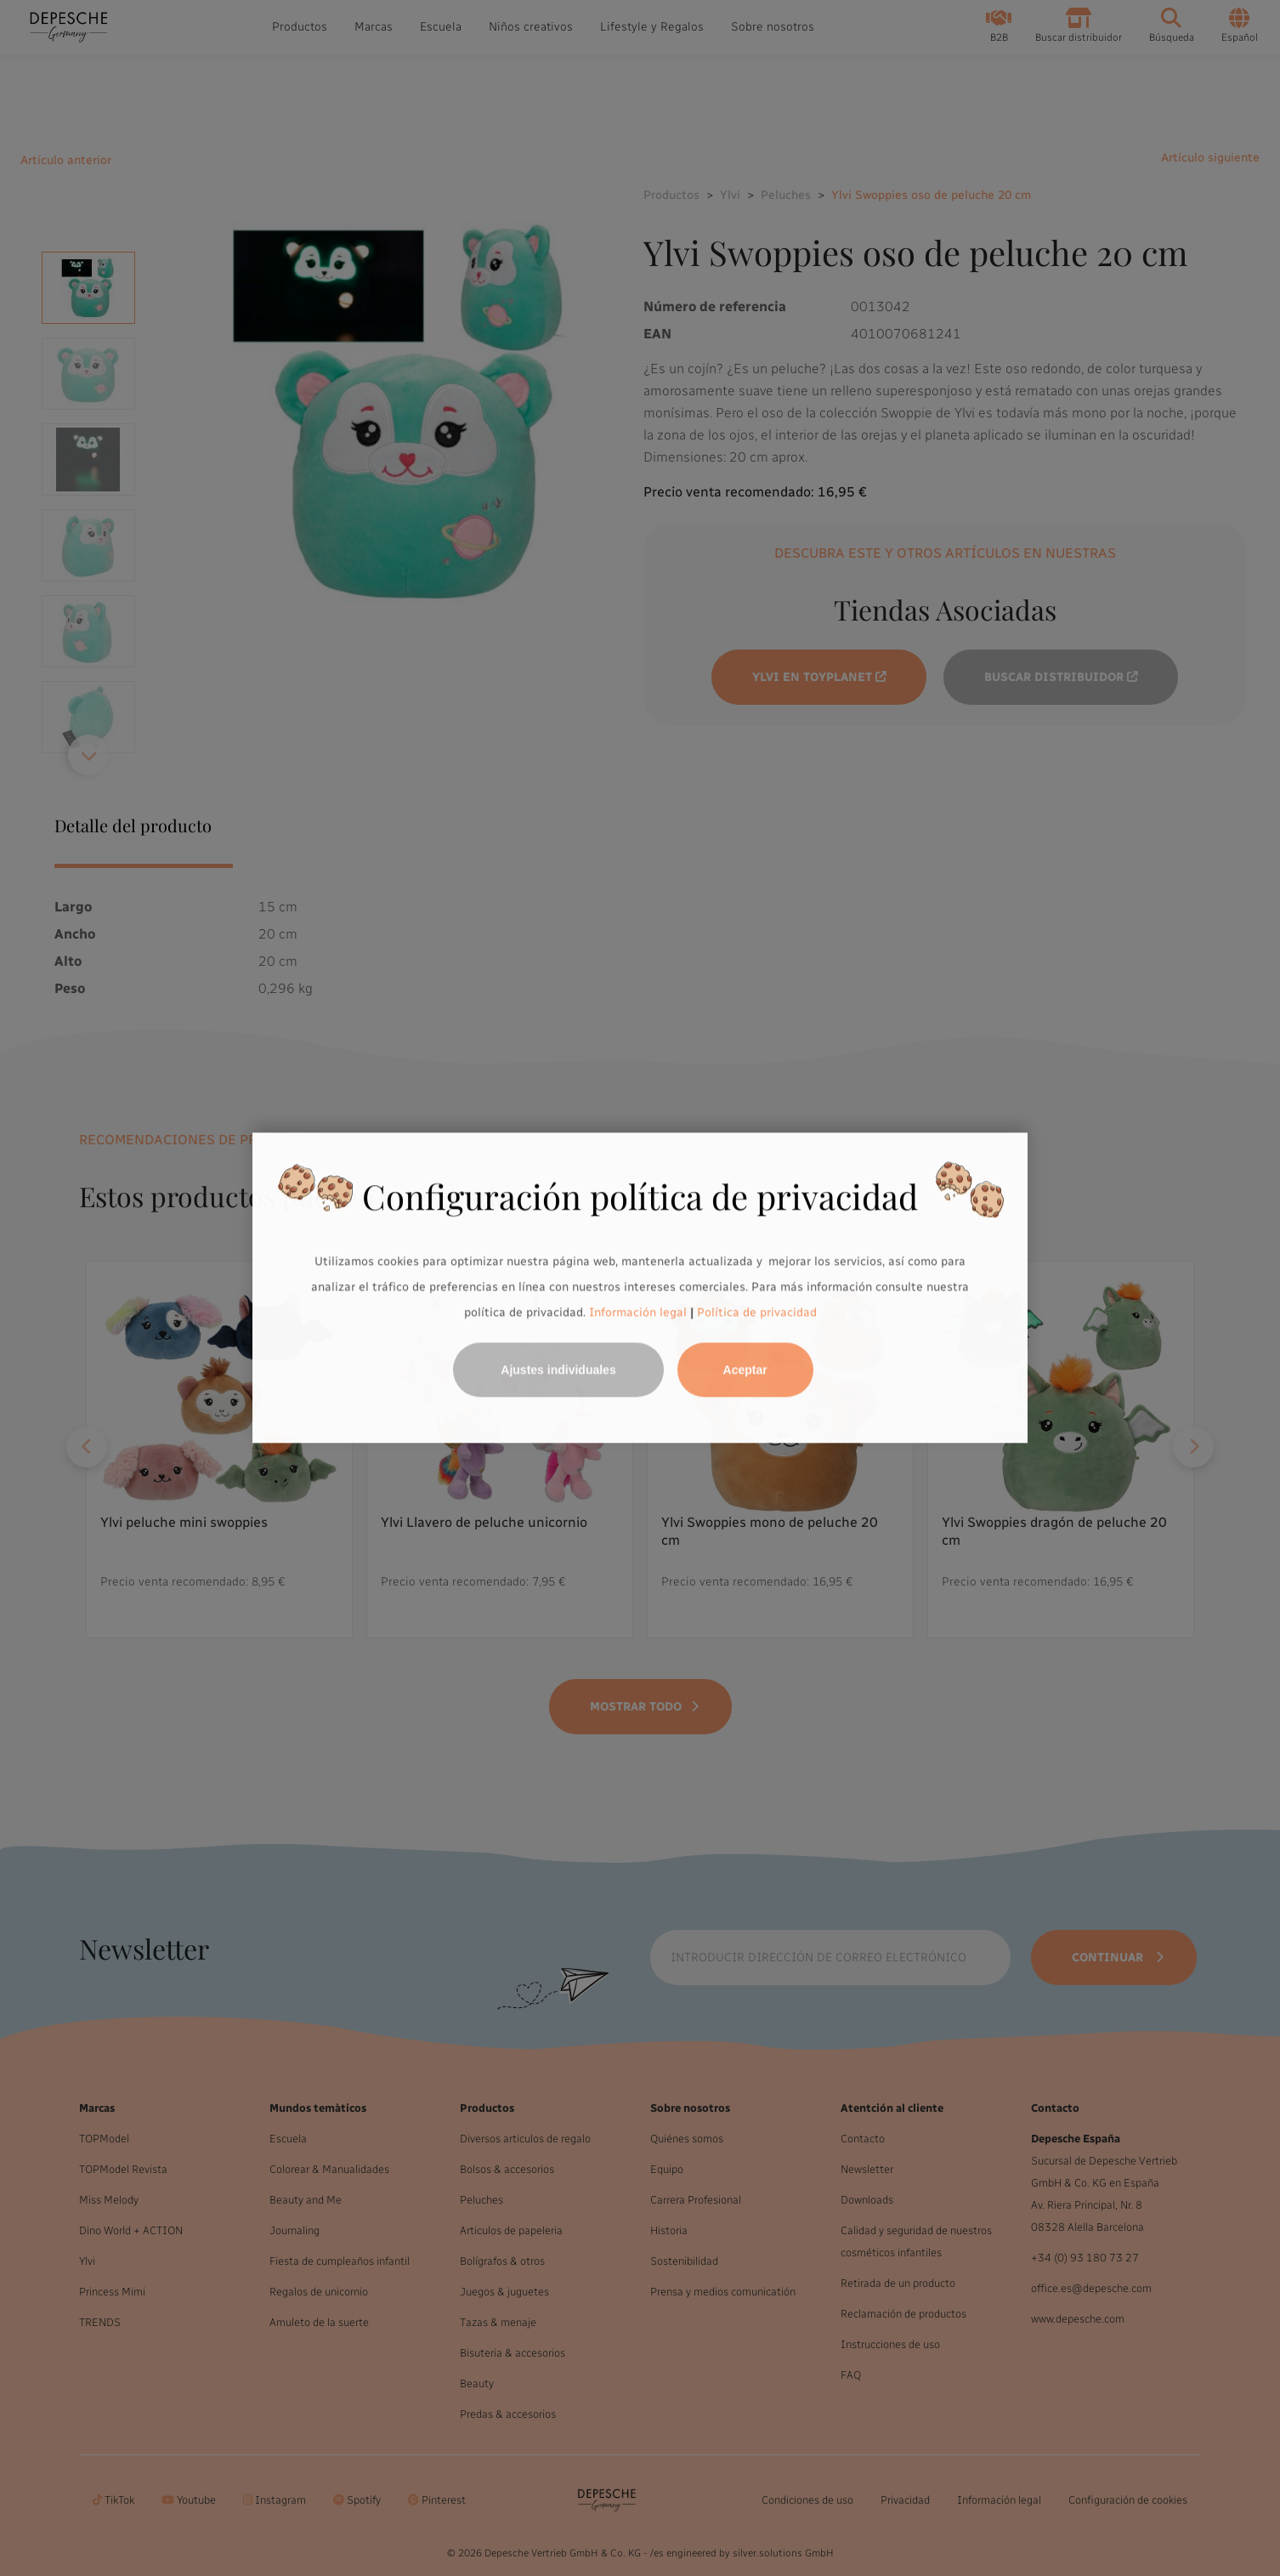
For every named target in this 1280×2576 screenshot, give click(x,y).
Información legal (636, 1312)
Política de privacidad (757, 1312)
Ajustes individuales (558, 1370)
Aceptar (745, 1370)
